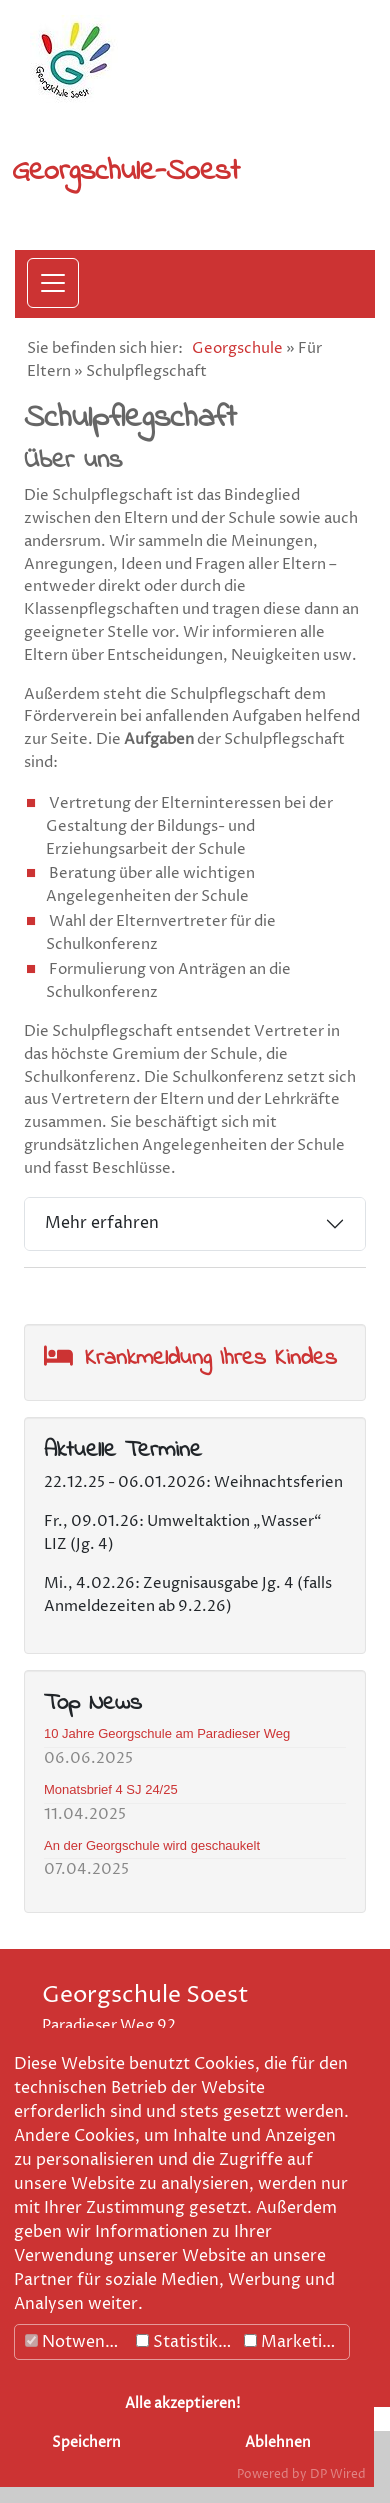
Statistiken (186, 2342)
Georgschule (237, 348)
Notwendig (77, 2342)
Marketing (293, 2342)
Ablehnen (278, 2443)
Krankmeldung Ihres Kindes (211, 1358)
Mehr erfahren (102, 1223)
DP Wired (338, 2474)
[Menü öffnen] (53, 283)
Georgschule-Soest (126, 172)
